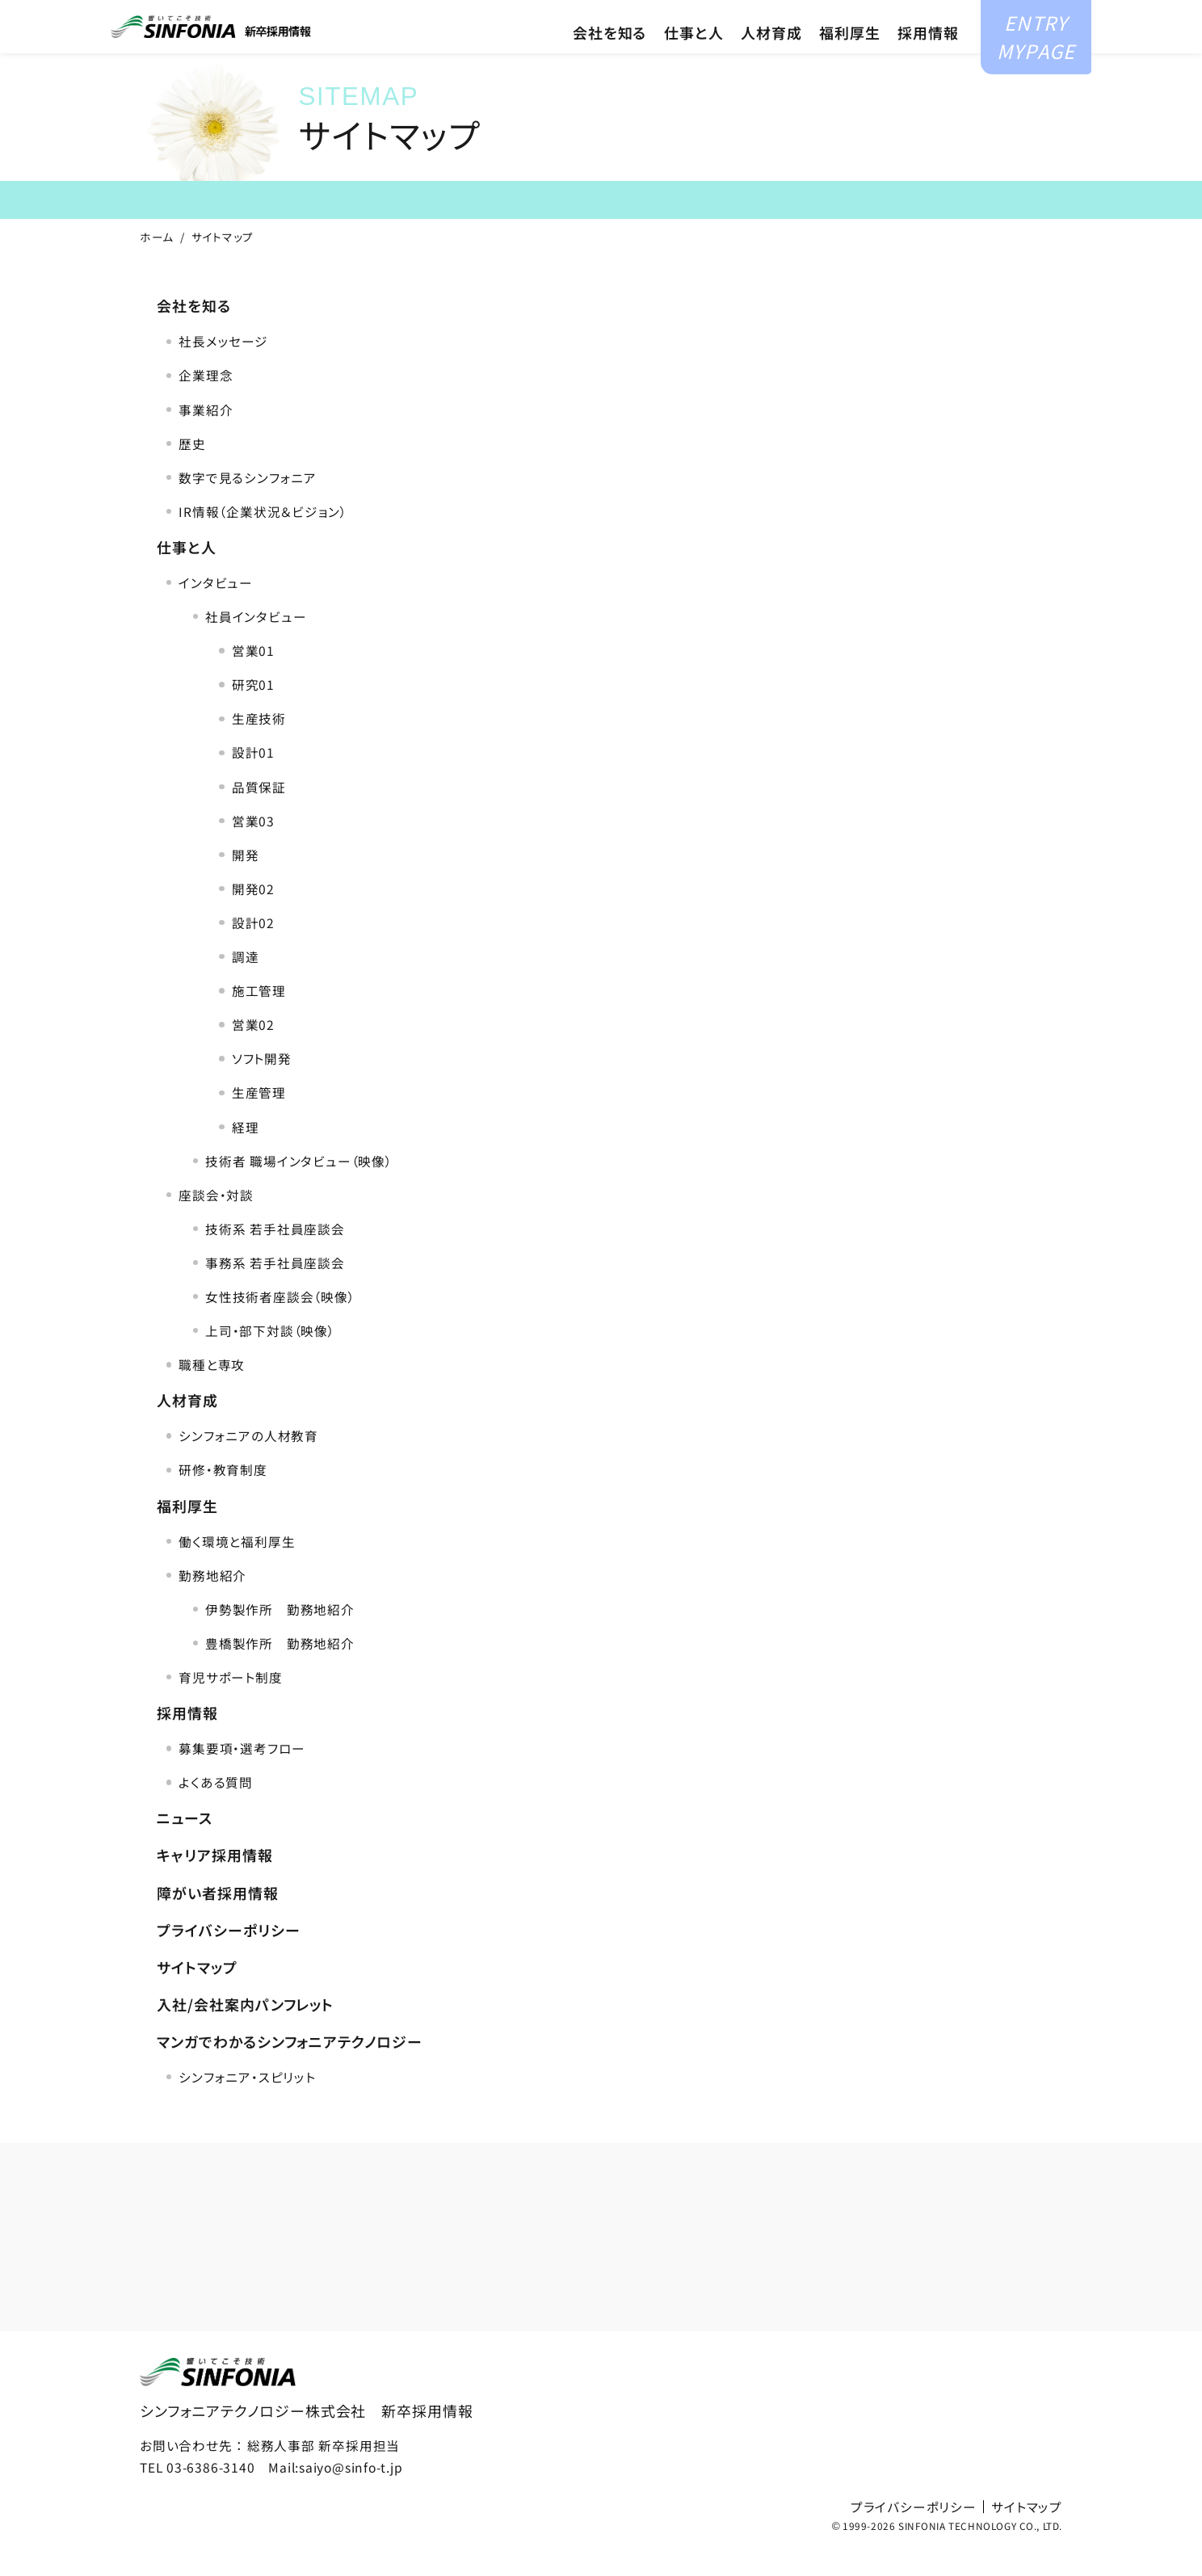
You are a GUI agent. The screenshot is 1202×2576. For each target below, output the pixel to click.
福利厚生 (849, 58)
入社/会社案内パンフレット (245, 2031)
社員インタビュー (255, 644)
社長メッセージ (223, 369)
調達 (245, 985)
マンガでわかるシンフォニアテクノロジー (289, 2068)
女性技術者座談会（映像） (280, 1324)
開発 (245, 882)
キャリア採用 (800, 14)
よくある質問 (216, 1810)
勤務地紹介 (212, 1603)
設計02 (253, 950)
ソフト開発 (262, 1086)
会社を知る (610, 58)
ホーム (157, 264)
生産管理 (259, 1120)
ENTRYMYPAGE (1033, 46)
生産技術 (259, 746)
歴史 (192, 471)
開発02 (253, 916)
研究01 (253, 712)
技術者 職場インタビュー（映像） (298, 1188)
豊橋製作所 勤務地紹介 (280, 1670)
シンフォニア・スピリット (247, 2104)
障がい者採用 (914, 14)
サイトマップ (197, 1994)
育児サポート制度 (230, 1704)
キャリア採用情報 (214, 1882)
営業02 (253, 1052)
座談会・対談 (216, 1222)
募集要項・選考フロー (242, 1776)
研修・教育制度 (223, 1498)
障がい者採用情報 (217, 1920)
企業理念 (206, 403)
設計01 (253, 780)
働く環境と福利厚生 (237, 1569)
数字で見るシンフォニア (248, 505)
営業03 (253, 848)
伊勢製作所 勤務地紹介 (280, 1636)
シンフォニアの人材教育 (248, 1464)
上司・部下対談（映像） (270, 1359)
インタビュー (216, 610)
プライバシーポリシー (228, 1957)
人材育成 (771, 58)
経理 (245, 1154)
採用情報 (928, 58)
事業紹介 (206, 437)
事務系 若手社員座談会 (275, 1290)
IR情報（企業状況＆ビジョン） (263, 539)
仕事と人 (694, 58)
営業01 (253, 678)
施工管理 (259, 1018)
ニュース (184, 1845)
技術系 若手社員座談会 (275, 1256)
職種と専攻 (212, 1392)
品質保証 (259, 814)
